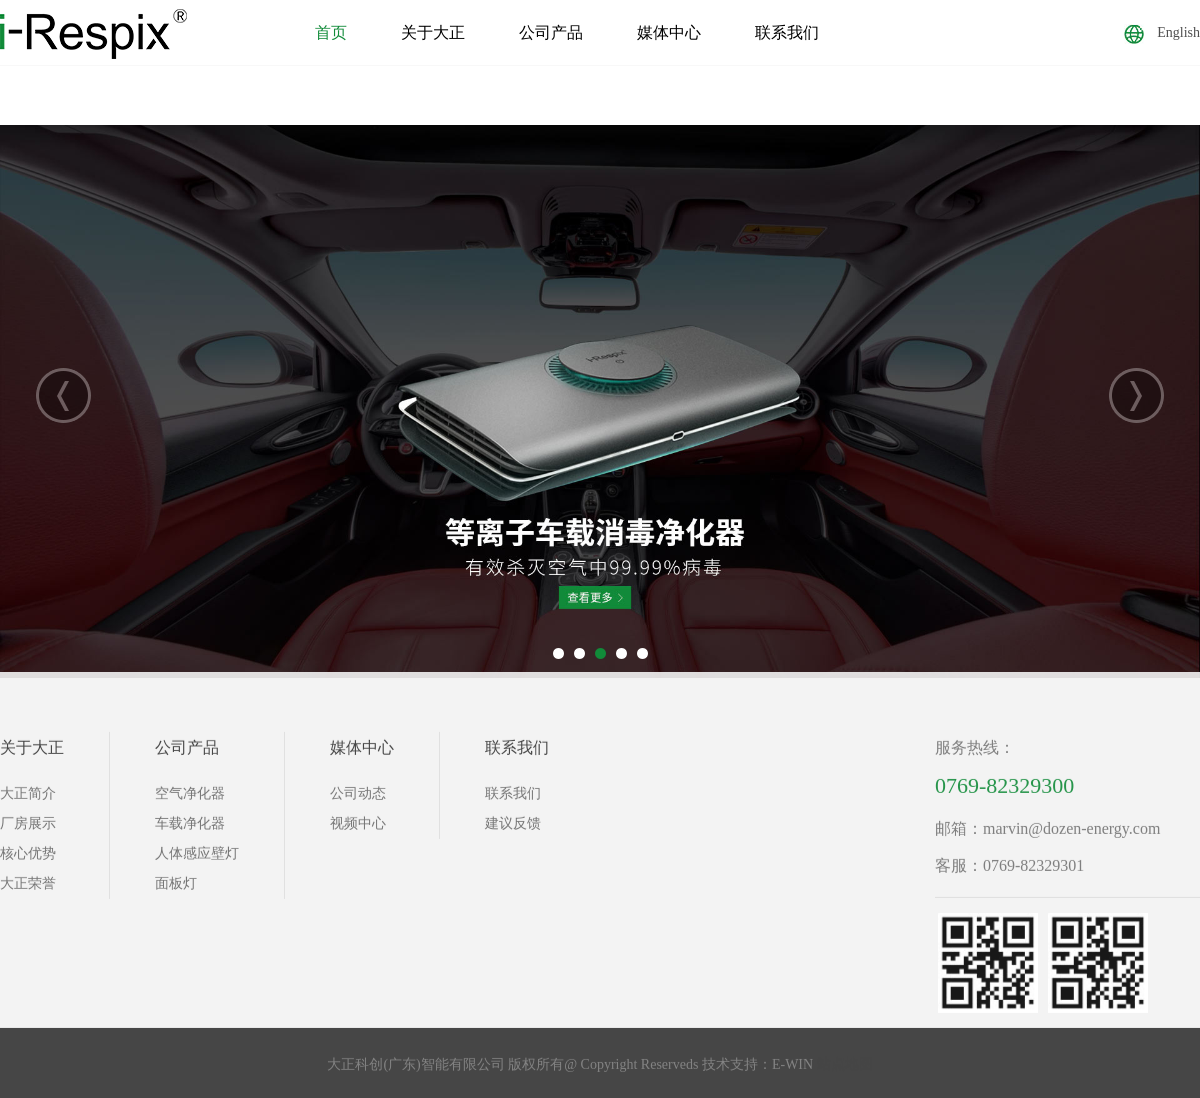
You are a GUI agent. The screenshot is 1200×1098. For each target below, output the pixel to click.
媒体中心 (669, 32)
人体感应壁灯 (197, 859)
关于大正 (433, 32)
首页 (331, 32)
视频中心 (358, 829)
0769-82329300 (1004, 791)
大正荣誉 (28, 889)
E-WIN (792, 1070)
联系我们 (787, 32)
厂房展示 (28, 829)
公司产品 (551, 32)
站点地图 (845, 1070)
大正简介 (28, 799)
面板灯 (176, 889)
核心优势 (28, 859)
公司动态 (358, 799)
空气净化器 (190, 799)
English (1162, 32)
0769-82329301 (1033, 871)
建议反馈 (513, 829)
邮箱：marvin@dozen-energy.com (1047, 834)
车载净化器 (190, 829)
